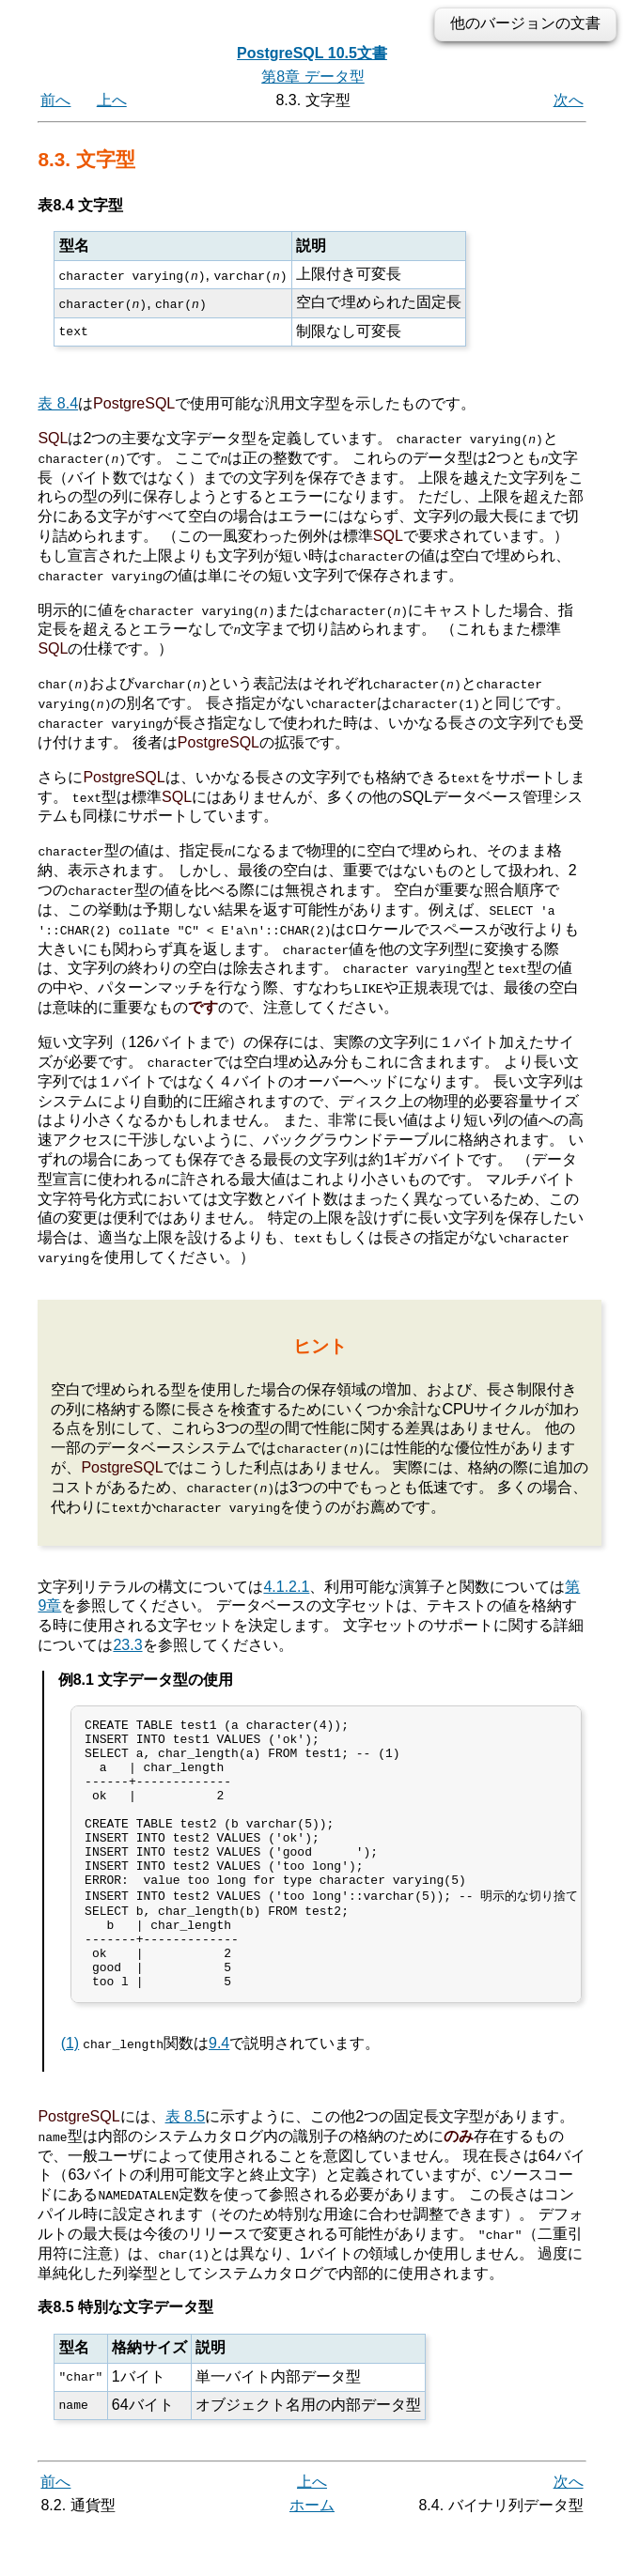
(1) (70, 2093)
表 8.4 (58, 403)
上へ (112, 100)
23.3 (127, 1643)
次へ (569, 100)
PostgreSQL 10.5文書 (312, 53)
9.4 (219, 2093)
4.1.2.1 (286, 1584)
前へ (55, 100)
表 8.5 (185, 2166)
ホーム (312, 2555)
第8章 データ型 (312, 77)
